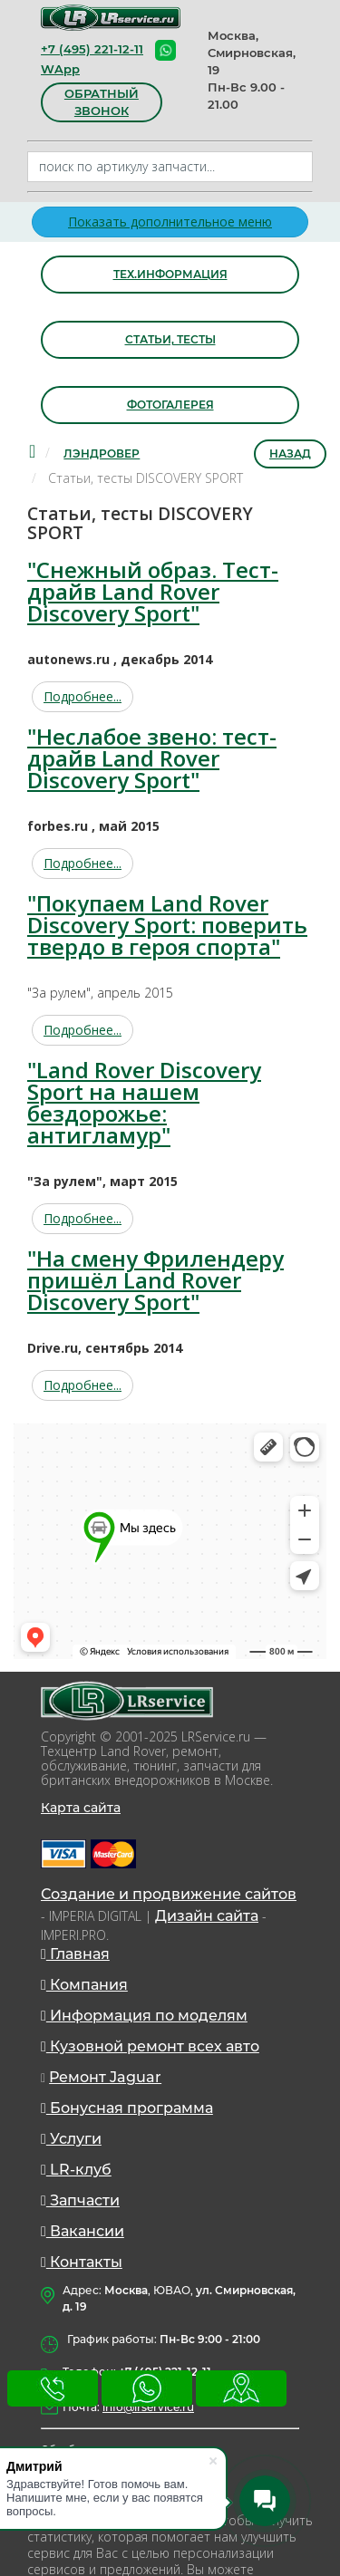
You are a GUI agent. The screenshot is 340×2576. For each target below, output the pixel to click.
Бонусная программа (127, 2108)
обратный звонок (101, 102)
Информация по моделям (144, 2015)
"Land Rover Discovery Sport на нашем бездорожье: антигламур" (144, 1102)
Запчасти (80, 2200)
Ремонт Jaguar (105, 2077)
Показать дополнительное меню (170, 221)
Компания (84, 1984)
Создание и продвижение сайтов (168, 1894)
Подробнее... (82, 696)
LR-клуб (76, 2169)
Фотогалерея (170, 404)
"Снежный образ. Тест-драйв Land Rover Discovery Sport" (152, 591)
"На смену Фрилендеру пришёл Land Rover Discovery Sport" (155, 1280)
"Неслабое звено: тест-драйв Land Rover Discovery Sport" (152, 758)
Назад (290, 453)
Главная (75, 1954)
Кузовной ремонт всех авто (150, 2046)
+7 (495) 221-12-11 (92, 49)
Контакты (81, 2262)
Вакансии (82, 2231)
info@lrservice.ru (148, 2407)
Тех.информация (170, 274)
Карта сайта (81, 1807)
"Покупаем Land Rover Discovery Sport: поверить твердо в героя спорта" (167, 924)
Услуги (71, 2138)
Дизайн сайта (206, 1916)
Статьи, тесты (170, 339)
